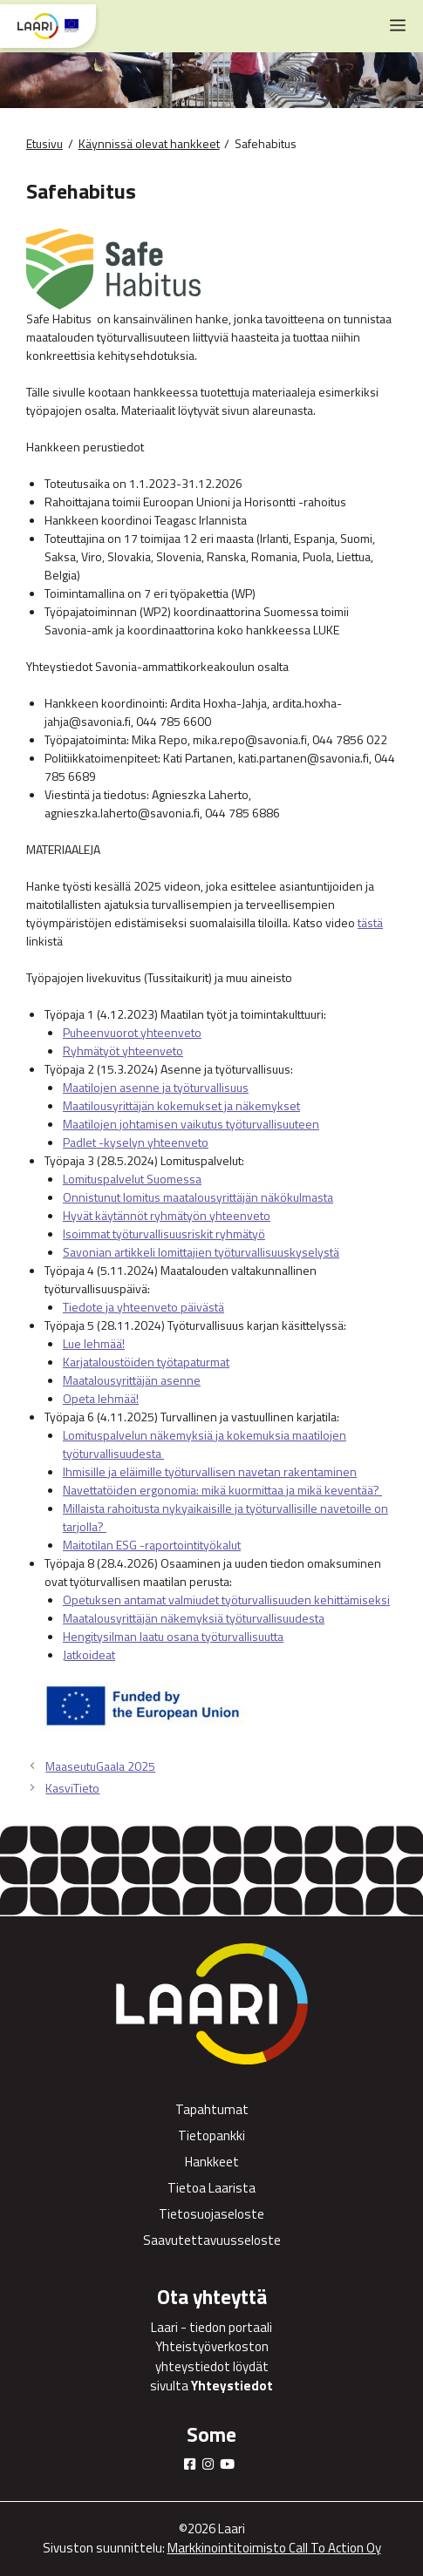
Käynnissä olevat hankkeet (149, 143)
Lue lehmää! (94, 1343)
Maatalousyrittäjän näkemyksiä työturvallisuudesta (193, 1618)
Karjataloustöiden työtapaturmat (146, 1361)
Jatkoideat (89, 1654)
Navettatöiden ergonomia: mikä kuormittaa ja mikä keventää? (222, 1490)
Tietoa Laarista (211, 2188)
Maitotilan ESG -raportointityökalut (152, 1544)
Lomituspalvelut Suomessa (132, 1178)
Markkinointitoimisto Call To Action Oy (274, 2548)
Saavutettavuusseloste (212, 2240)
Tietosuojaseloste (211, 2214)
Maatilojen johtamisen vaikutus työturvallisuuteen (191, 1124)
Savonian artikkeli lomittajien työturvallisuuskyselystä (201, 1252)
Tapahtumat (212, 2109)
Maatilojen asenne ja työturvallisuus (156, 1087)
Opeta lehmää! (101, 1398)
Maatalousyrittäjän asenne (132, 1380)
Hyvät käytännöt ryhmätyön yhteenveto (166, 1215)
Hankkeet (212, 2162)
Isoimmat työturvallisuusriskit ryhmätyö (164, 1233)
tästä (370, 922)
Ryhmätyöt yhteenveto (123, 1050)
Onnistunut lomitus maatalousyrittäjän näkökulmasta (198, 1197)
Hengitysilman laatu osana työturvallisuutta (173, 1636)
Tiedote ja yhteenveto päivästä (143, 1307)
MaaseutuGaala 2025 (100, 1766)
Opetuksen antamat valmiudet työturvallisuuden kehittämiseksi (226, 1599)
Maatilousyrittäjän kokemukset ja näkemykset (181, 1105)
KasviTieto (72, 1788)
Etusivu (44, 143)
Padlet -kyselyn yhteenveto (135, 1142)
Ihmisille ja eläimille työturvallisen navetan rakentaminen (210, 1471)
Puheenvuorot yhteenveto (132, 1032)
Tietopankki (211, 2135)
